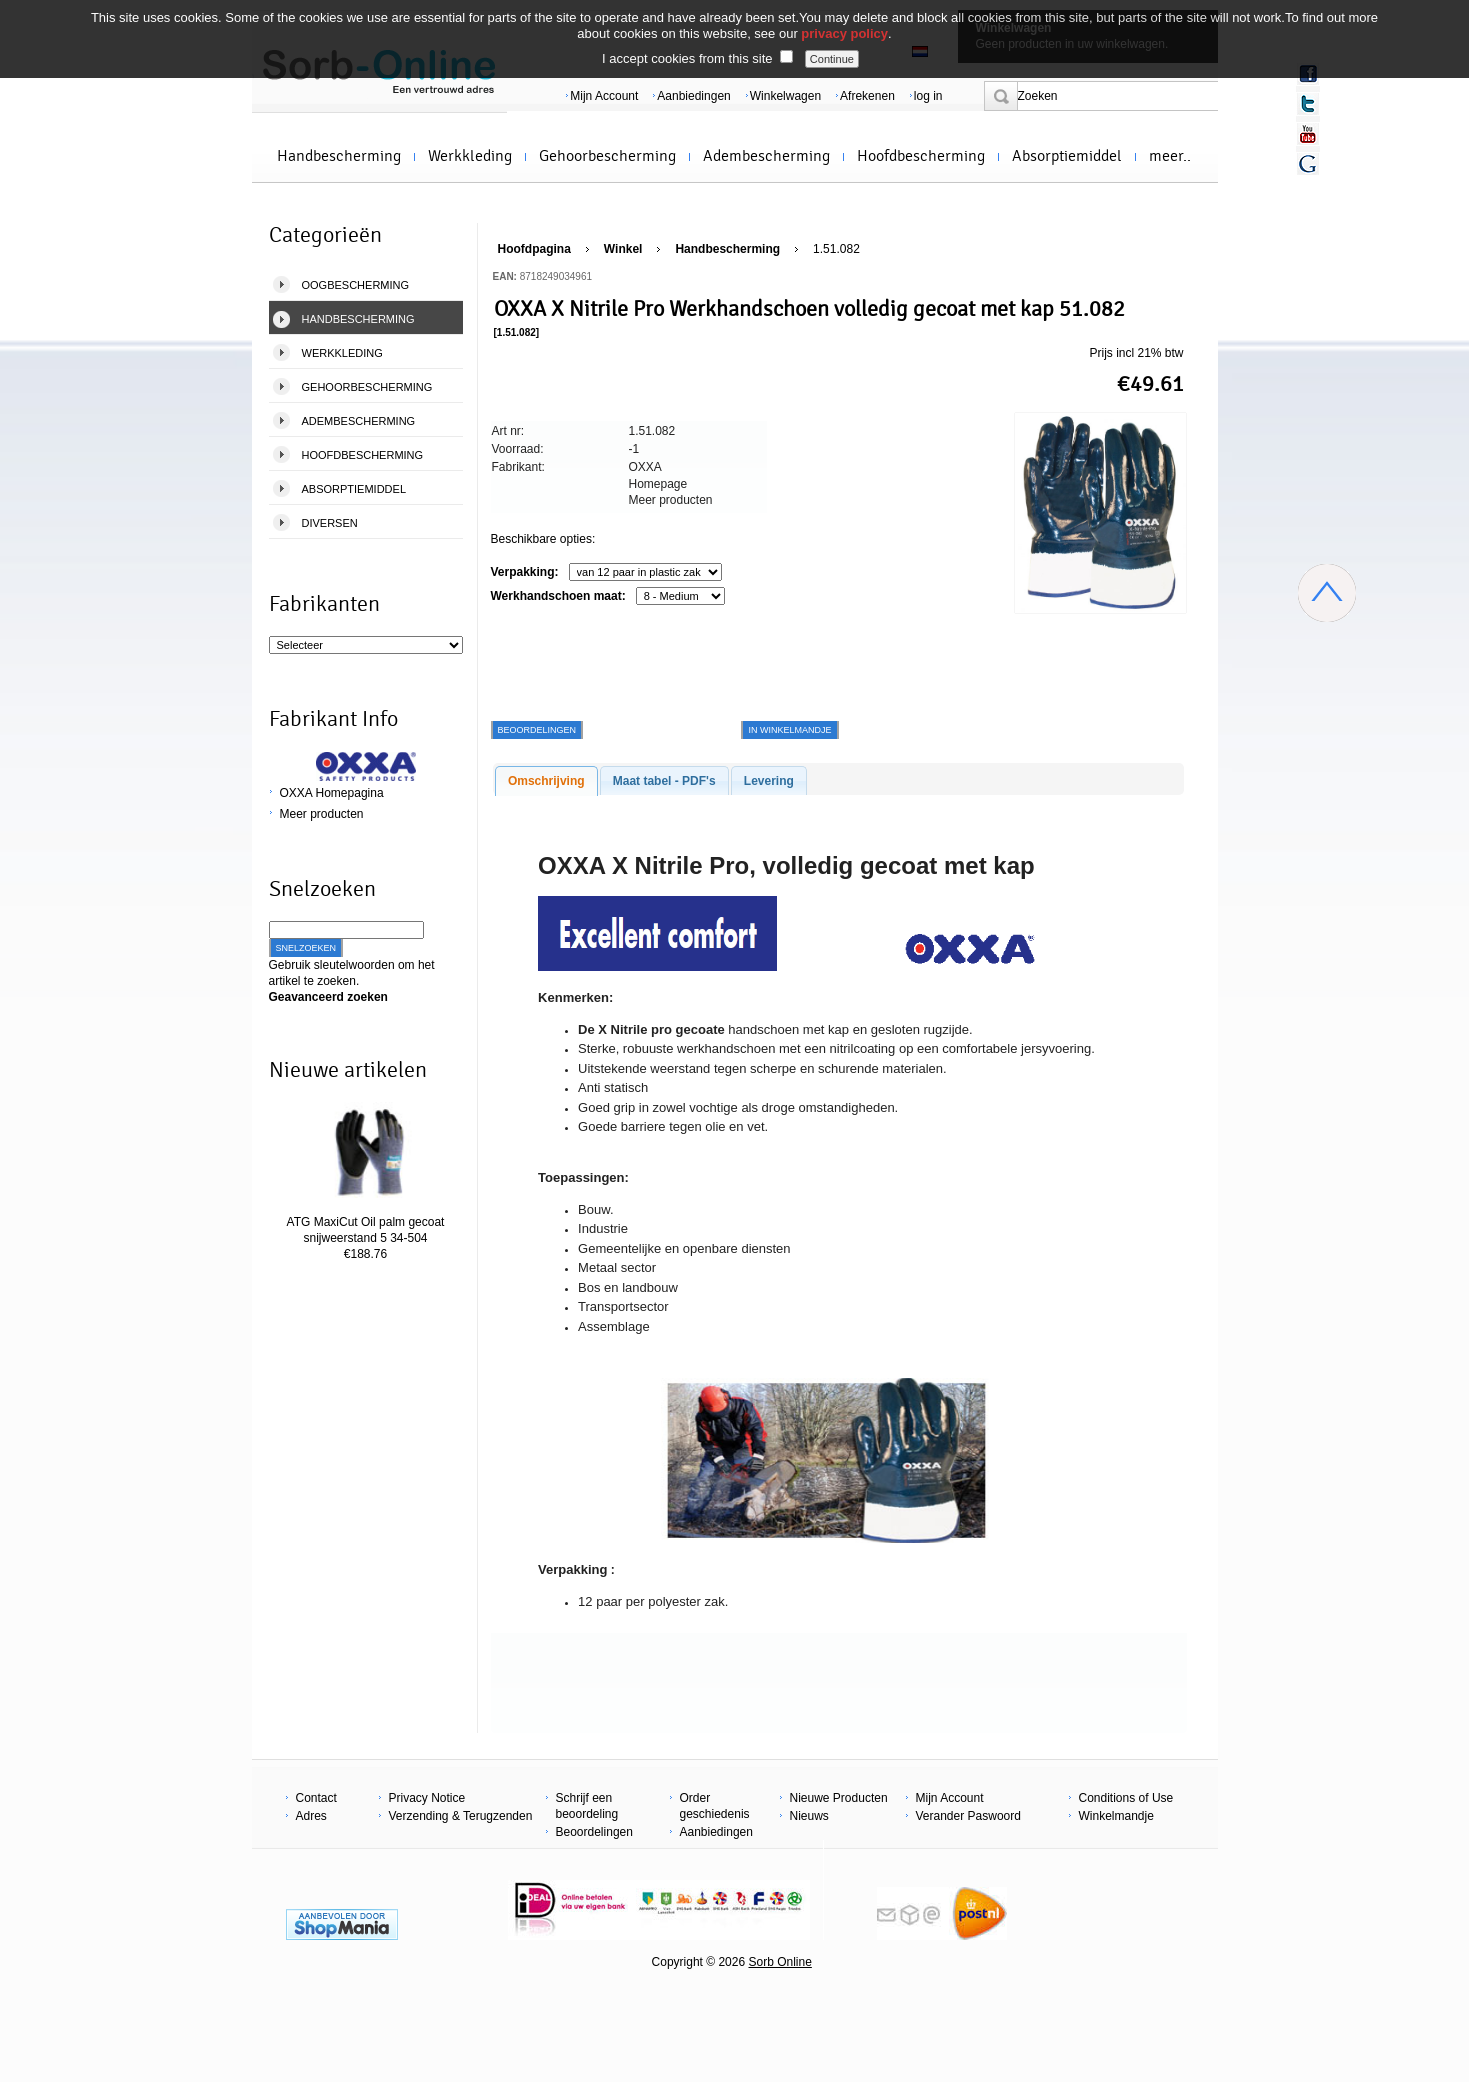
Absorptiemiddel (1067, 156)
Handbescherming (339, 156)
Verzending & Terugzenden (461, 1816)
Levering (769, 781)
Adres (311, 1816)
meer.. (1170, 156)
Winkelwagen (785, 96)
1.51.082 (836, 249)
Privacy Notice (427, 1798)
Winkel (623, 249)
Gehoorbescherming (607, 156)
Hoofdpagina (534, 249)
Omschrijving (546, 781)
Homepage (658, 484)
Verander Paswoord (968, 1816)
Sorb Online (779, 1962)
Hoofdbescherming (921, 156)
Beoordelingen (594, 1832)
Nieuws (809, 1816)
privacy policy (844, 33)
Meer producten (322, 814)
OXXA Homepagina (332, 793)
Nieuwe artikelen (348, 1070)
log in (928, 96)
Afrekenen (867, 96)
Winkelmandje (1116, 1816)
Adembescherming (766, 156)
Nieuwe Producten (839, 1798)
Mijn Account (604, 96)
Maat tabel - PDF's (664, 781)
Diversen (330, 523)
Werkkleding (470, 156)
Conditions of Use (1126, 1798)
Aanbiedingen (693, 96)
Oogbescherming (356, 285)
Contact (316, 1798)
